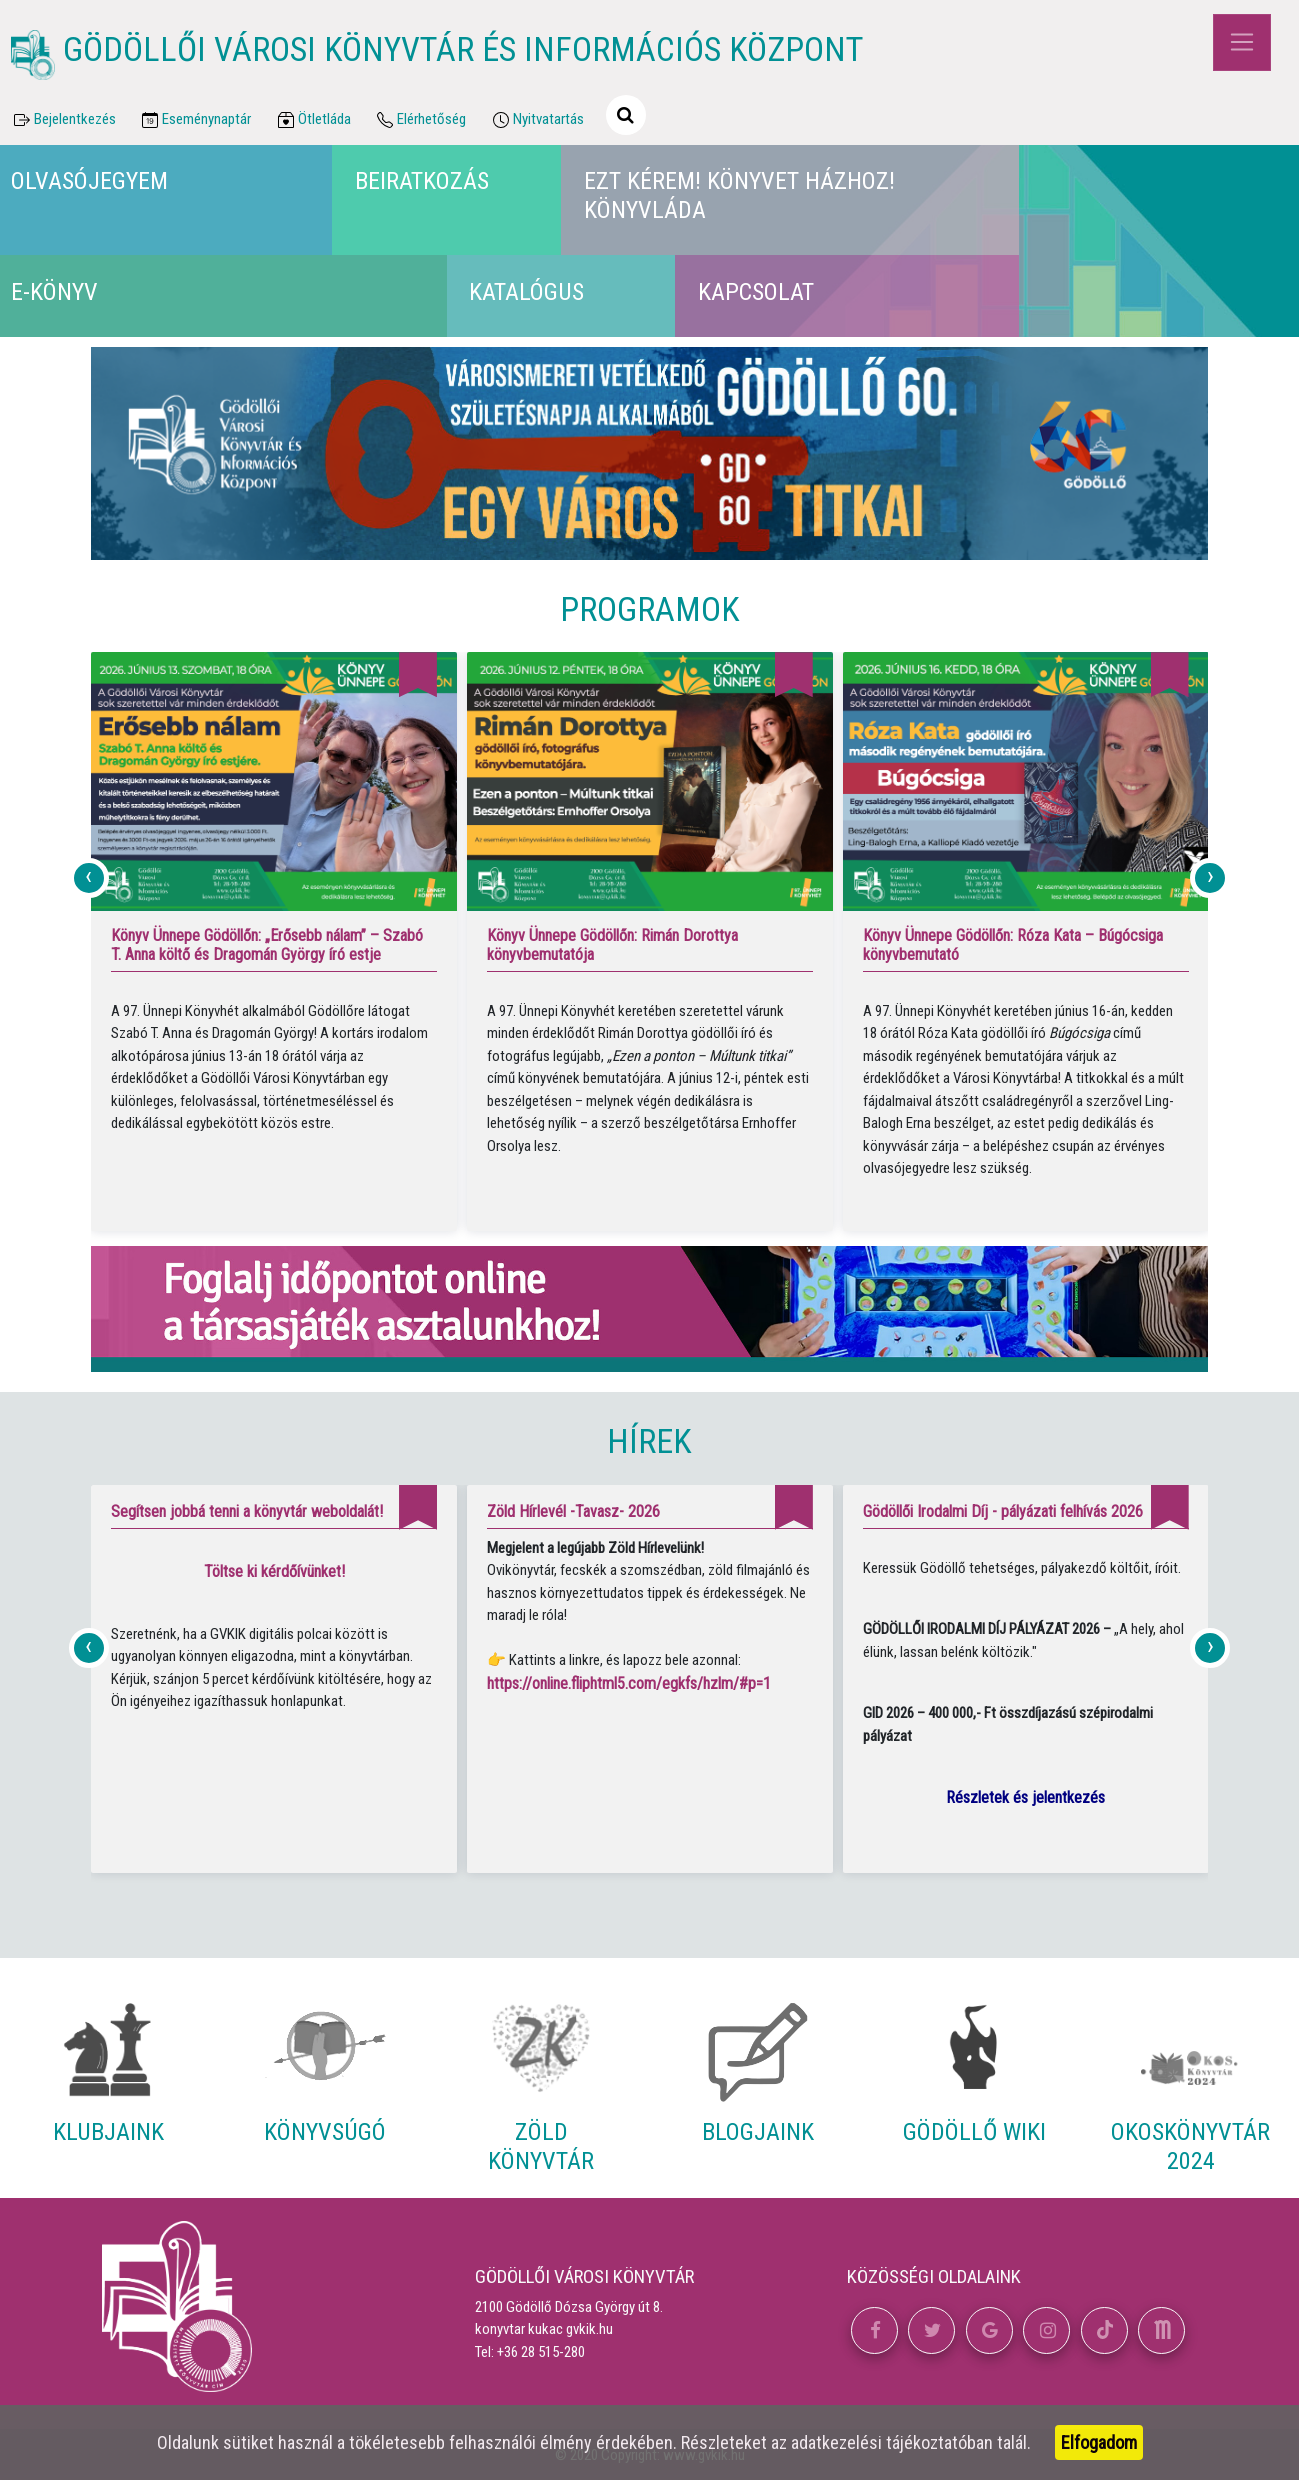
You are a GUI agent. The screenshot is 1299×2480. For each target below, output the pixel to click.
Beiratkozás (422, 181)
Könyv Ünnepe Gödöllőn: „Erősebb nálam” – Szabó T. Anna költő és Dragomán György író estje (267, 945)
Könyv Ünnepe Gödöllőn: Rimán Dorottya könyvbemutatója (612, 945)
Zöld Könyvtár (541, 2146)
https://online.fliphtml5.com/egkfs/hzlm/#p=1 (629, 1683)
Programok (650, 609)
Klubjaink (108, 2132)
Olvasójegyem (89, 181)
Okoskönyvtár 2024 (1190, 2146)
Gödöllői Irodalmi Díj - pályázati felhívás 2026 (1003, 1511)
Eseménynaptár (195, 120)
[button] (874, 2330)
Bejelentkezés (63, 120)
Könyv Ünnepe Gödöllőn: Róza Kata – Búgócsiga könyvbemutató (1013, 945)
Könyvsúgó (325, 2132)
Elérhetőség (420, 120)
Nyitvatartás (536, 120)
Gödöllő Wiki (974, 2132)
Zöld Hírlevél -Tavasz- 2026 (573, 1511)
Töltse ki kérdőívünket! (274, 1571)
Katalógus (526, 292)
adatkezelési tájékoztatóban (892, 2442)
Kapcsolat (756, 292)
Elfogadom (1099, 2442)
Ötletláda (312, 120)
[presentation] (89, 878)
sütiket (248, 2442)
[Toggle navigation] (1241, 42)
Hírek (649, 1441)
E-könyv (54, 292)
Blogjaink (758, 2132)
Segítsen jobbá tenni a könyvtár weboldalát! (247, 1511)
